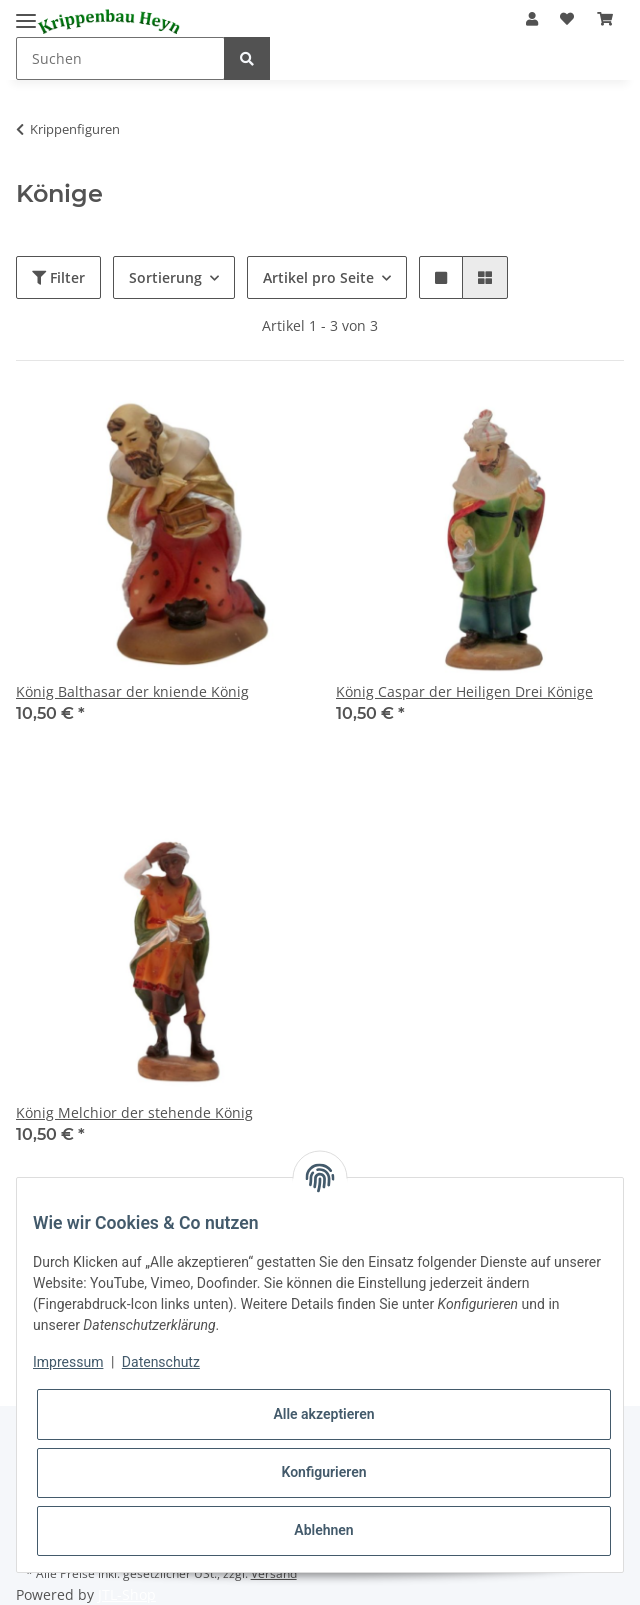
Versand (274, 1573)
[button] (532, 18)
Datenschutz (161, 1362)
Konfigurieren (323, 1472)
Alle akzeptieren (323, 1414)
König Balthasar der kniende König (132, 691)
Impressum (68, 1362)
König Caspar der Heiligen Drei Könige (464, 691)
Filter (58, 277)
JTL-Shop (127, 1594)
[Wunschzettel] (567, 18)
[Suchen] (120, 58)
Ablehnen (323, 1530)
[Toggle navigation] (26, 12)
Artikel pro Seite (318, 277)
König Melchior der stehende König (134, 1112)
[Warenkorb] (605, 18)
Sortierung (165, 277)
